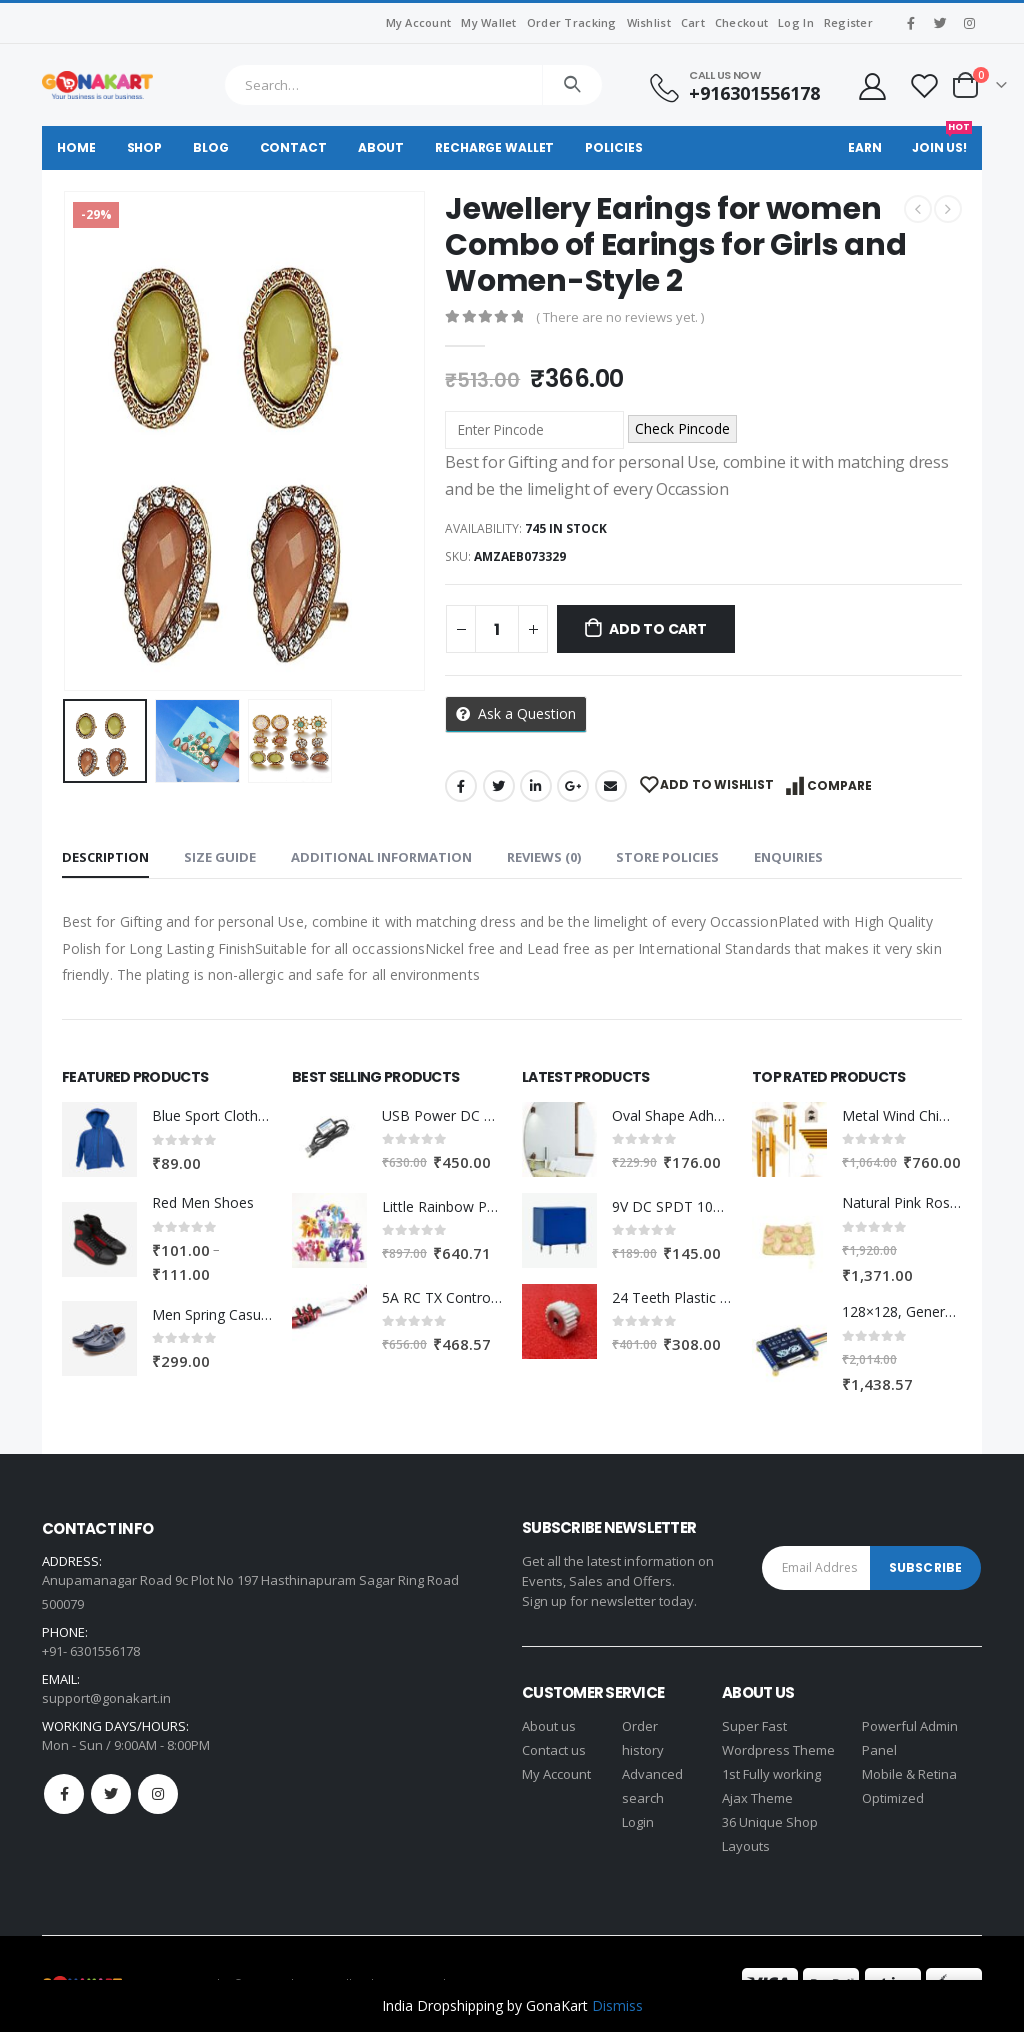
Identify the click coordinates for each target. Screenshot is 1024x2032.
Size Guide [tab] (220, 857)
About (381, 147)
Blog (211, 147)
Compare (839, 785)
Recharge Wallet (494, 147)
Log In (796, 22)
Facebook (461, 786)
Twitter (499, 786)
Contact (293, 147)
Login (638, 1822)
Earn (865, 147)
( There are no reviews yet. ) (620, 317)
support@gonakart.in (106, 1698)
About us (549, 1726)
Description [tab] (105, 857)
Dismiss (617, 2005)
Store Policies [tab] (667, 857)
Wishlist (649, 22)
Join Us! (942, 141)
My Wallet (488, 22)
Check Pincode (682, 428)
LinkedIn (536, 786)
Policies (613, 147)
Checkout (741, 22)
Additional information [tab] (381, 857)
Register (848, 22)
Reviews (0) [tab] (544, 857)
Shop (145, 147)
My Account (419, 22)
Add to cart (658, 629)
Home (76, 147)
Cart (693, 22)
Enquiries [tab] (788, 857)
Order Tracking (572, 22)
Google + (573, 786)
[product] (99, 1139)
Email (611, 786)
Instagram (158, 1794)
